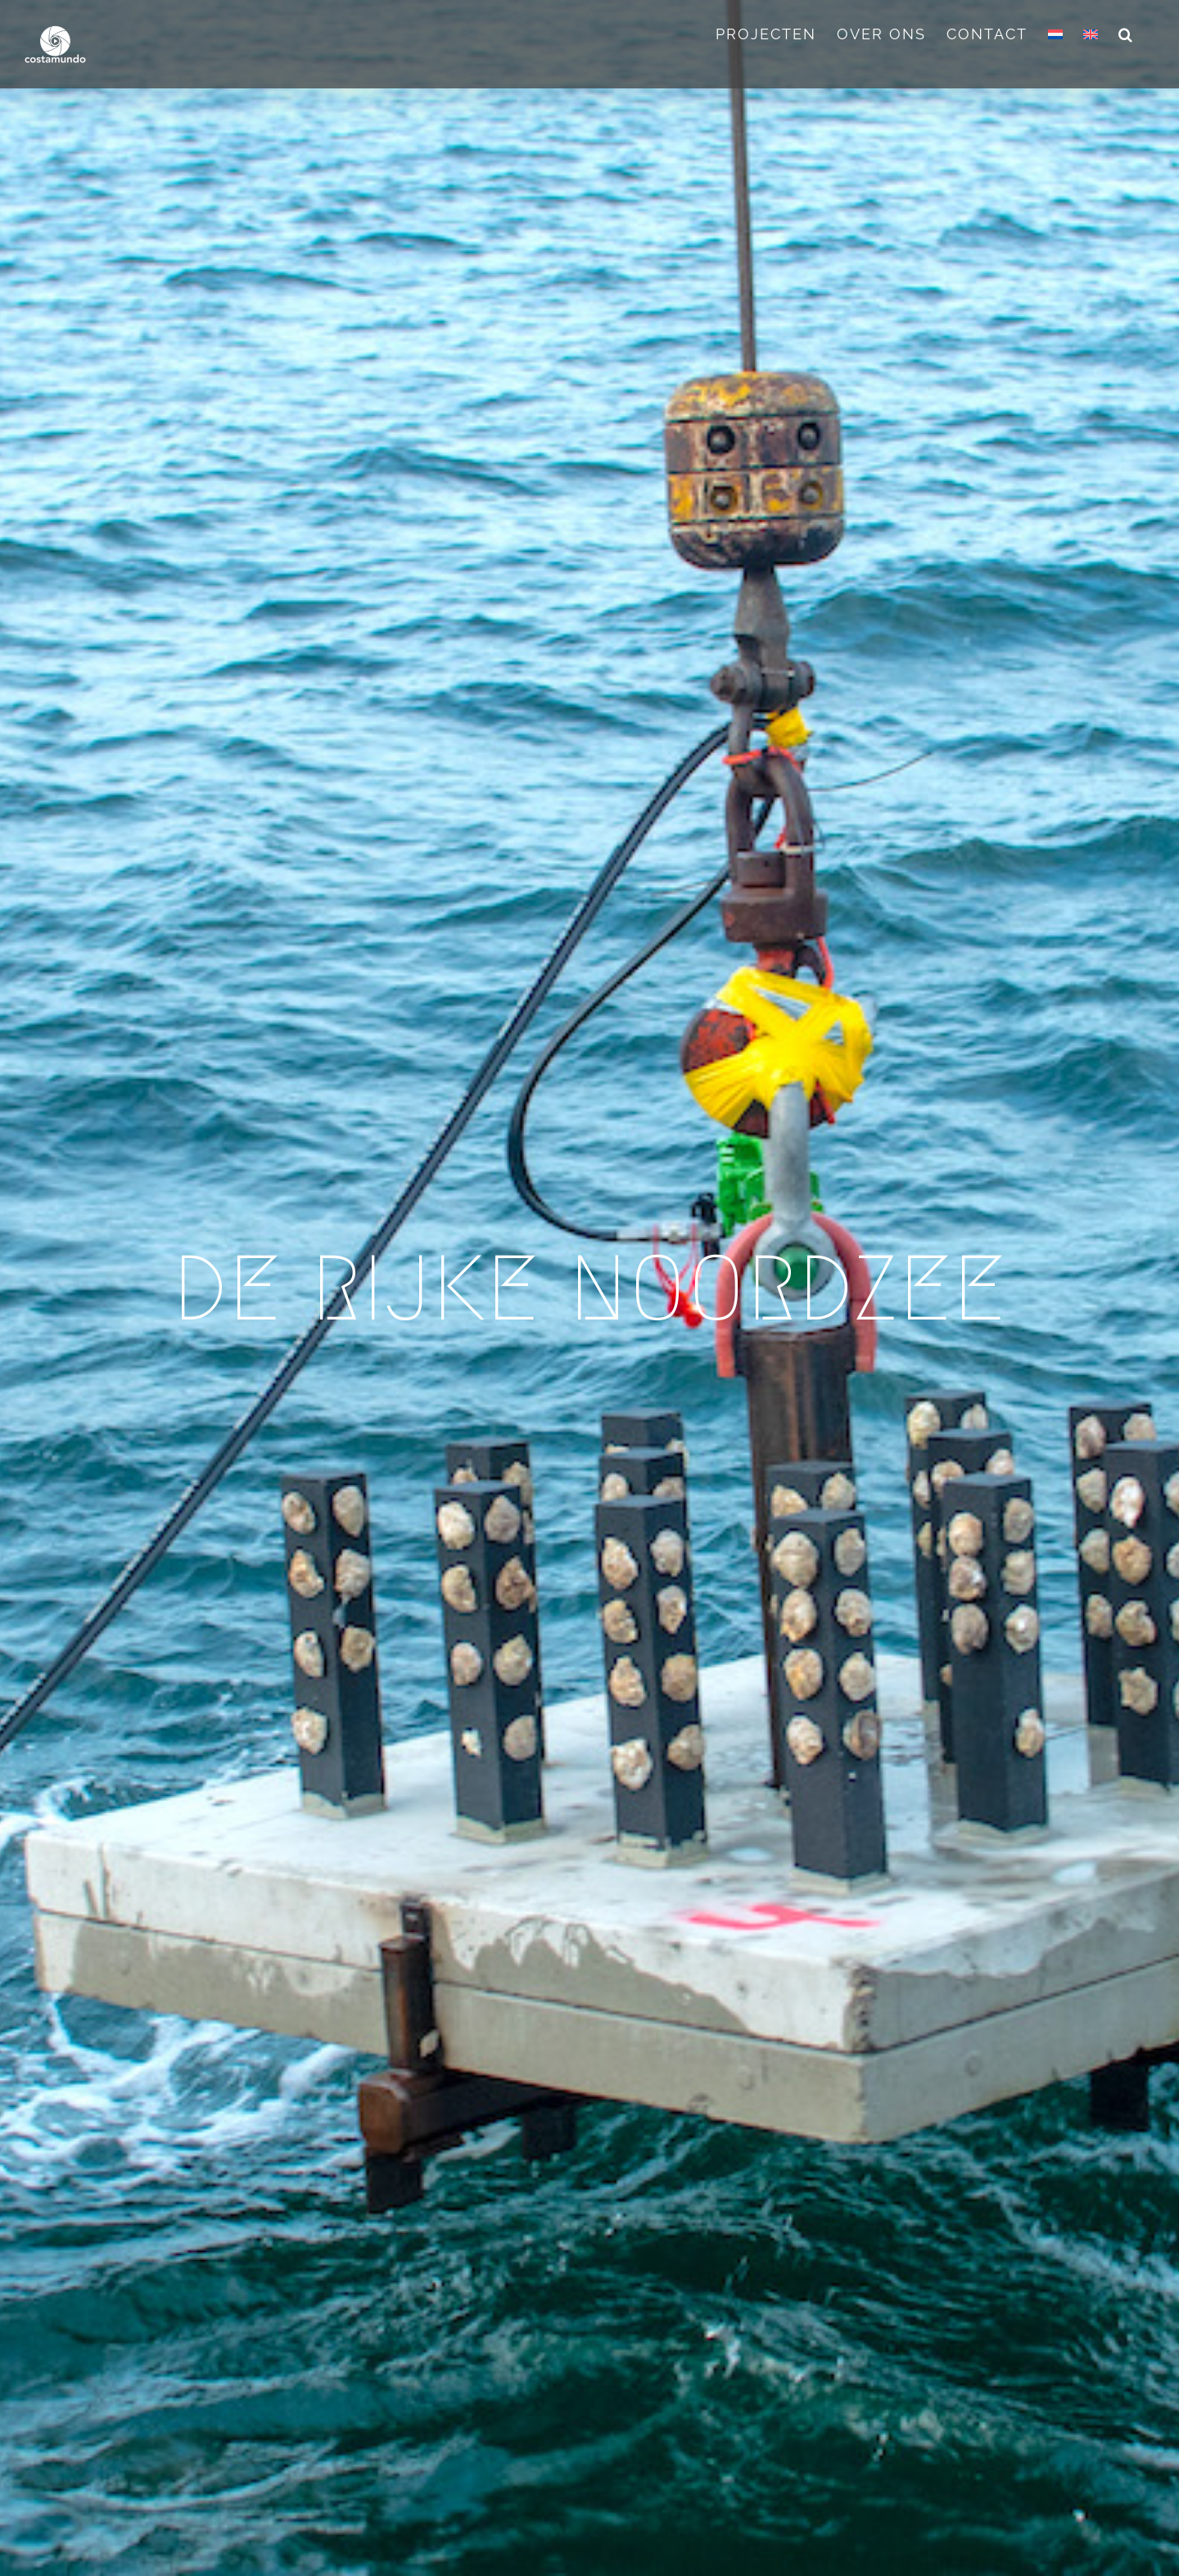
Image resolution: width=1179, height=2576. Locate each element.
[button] (1126, 34)
